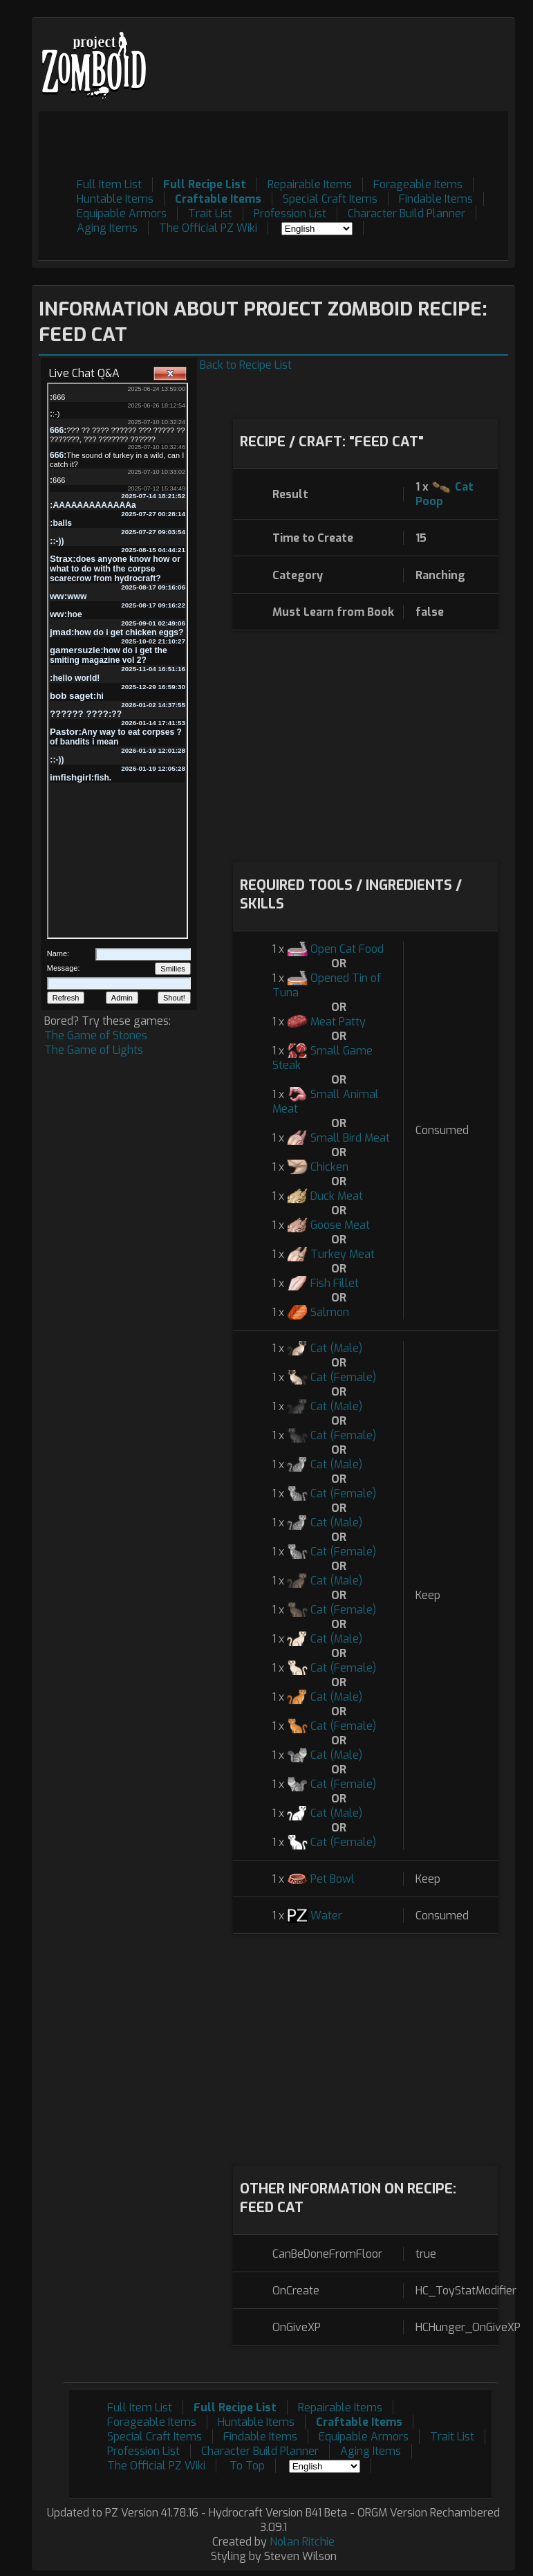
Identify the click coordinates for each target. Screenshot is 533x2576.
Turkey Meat (342, 1254)
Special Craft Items (330, 199)
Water (326, 1915)
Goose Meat (340, 1225)
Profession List (290, 213)
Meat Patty (338, 1021)
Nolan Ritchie (302, 2541)
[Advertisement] (256, 142)
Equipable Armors (122, 213)
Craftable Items (218, 199)
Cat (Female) (343, 1377)
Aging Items (107, 228)
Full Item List (109, 184)
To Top (247, 2465)
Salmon (329, 1312)
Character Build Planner (406, 213)
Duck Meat (336, 1196)
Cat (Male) (336, 1348)
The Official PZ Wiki (208, 228)
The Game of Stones (95, 1035)
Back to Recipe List (246, 365)
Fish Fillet (334, 1283)
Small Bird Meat (350, 1138)
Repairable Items (310, 184)
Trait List (210, 213)
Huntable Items (115, 199)
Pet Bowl (332, 1879)
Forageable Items (417, 184)
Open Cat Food (347, 949)
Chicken (329, 1167)
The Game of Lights (93, 1050)
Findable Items (436, 199)
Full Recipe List (204, 184)
